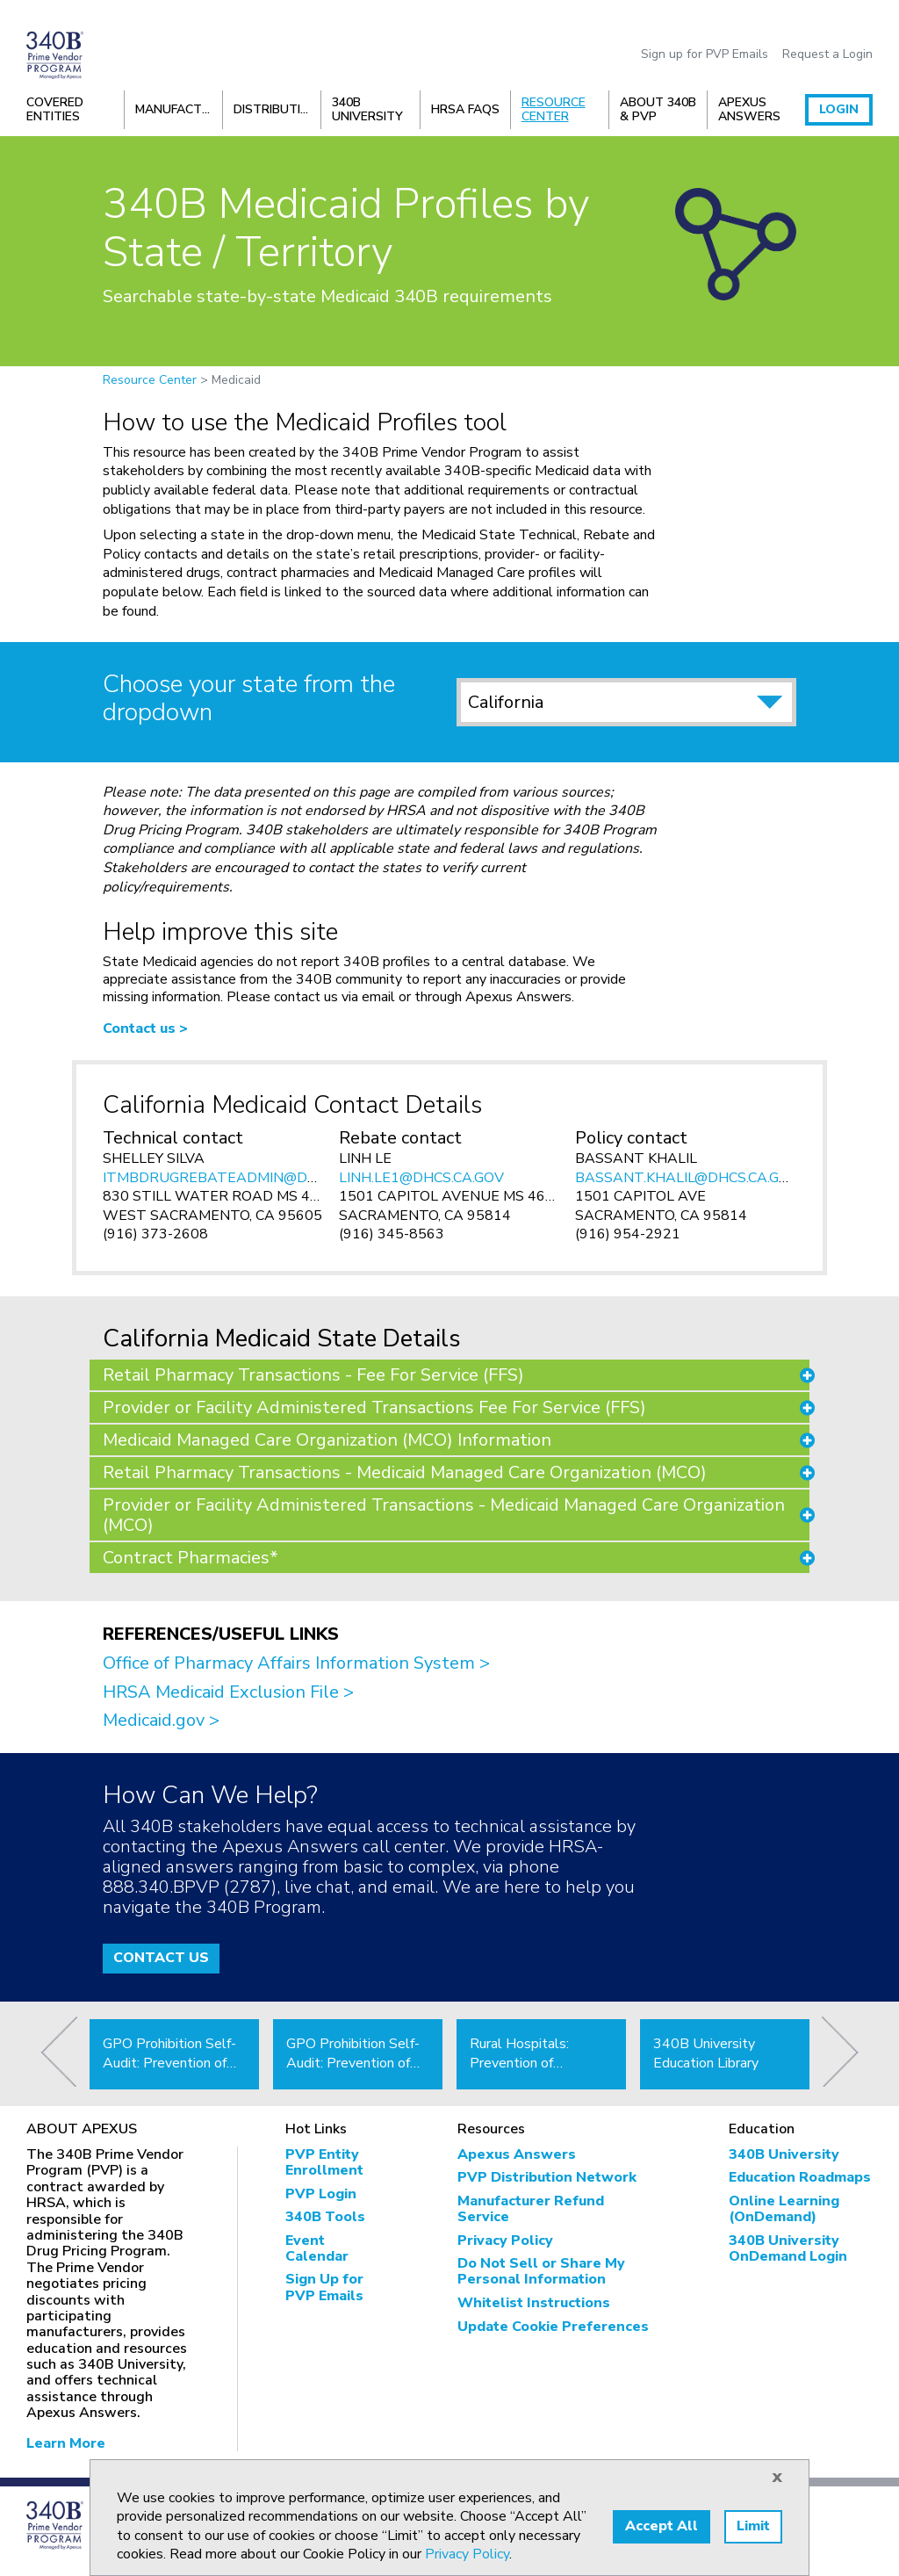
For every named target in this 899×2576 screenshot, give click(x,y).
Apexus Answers (749, 109)
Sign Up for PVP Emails (324, 2287)
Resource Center (553, 109)
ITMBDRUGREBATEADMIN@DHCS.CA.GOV (245, 1177)
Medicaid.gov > (161, 1720)
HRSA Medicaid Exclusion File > (228, 1692)
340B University (367, 109)
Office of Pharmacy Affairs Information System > (296, 1663)
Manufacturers (178, 109)
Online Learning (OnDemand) (784, 2209)
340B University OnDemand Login (788, 2249)
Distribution (276, 109)
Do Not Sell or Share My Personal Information (541, 2271)
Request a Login (827, 54)
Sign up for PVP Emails (704, 54)
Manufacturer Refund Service (530, 2209)
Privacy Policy (505, 2240)
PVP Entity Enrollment (324, 2163)
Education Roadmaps (800, 2177)
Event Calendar (317, 2249)
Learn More (65, 2443)
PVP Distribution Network (546, 2177)
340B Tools (325, 2217)
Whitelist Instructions (533, 2303)
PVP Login (320, 2194)
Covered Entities (54, 109)
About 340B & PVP (658, 109)
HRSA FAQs (465, 109)
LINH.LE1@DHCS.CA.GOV (421, 1177)
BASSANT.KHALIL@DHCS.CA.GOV (687, 1177)
